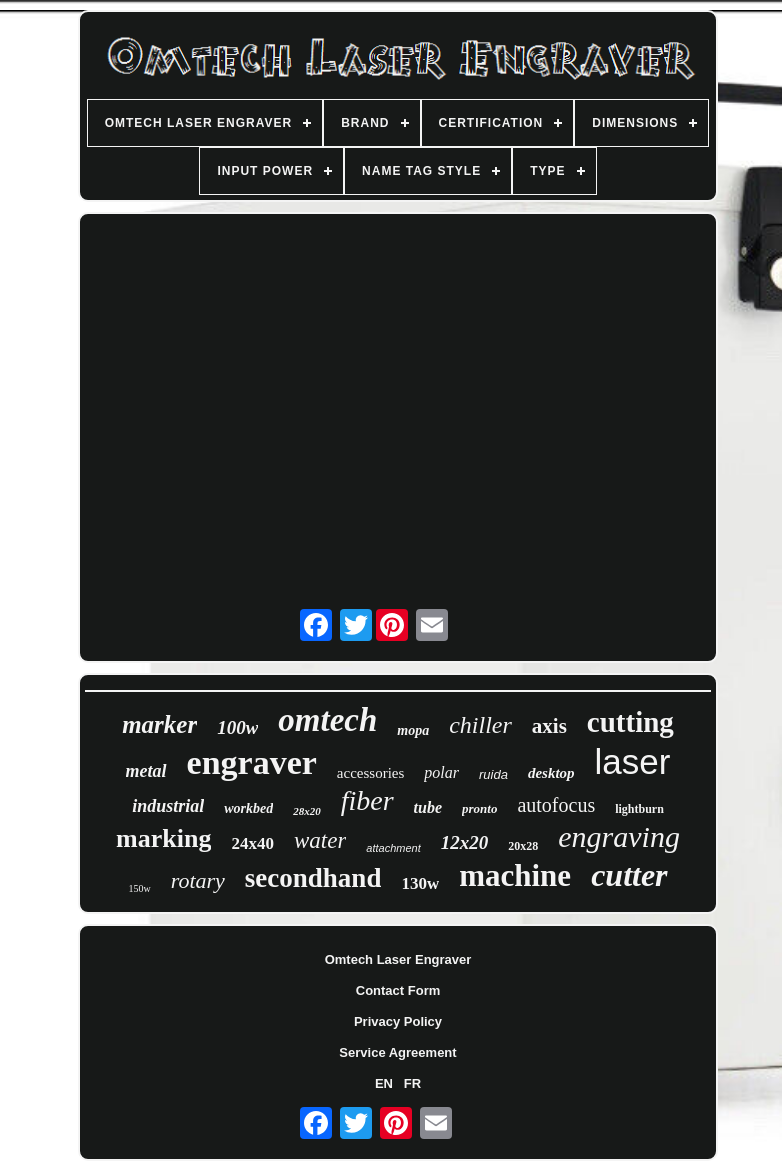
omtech (327, 720)
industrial (168, 806)
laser (633, 761)
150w (139, 888)
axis (549, 726)
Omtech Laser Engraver (398, 959)
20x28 (523, 846)
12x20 (465, 842)
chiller (480, 725)
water (320, 840)
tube (428, 807)
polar (441, 772)
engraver (252, 762)
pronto (479, 808)
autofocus (556, 805)
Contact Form (398, 990)
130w (420, 883)
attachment (393, 848)
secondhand (313, 878)
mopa (413, 730)
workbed (248, 808)
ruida (493, 774)
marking (163, 838)
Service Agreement (397, 1052)
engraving (619, 836)
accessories (370, 773)
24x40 (252, 843)
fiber (367, 800)
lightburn (639, 809)
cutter (629, 875)
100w (237, 727)
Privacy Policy (398, 1021)
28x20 (307, 811)
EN (384, 1083)
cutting (630, 722)
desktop (551, 773)
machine (515, 875)
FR (412, 1083)
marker (159, 724)
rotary (198, 880)
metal (146, 771)
